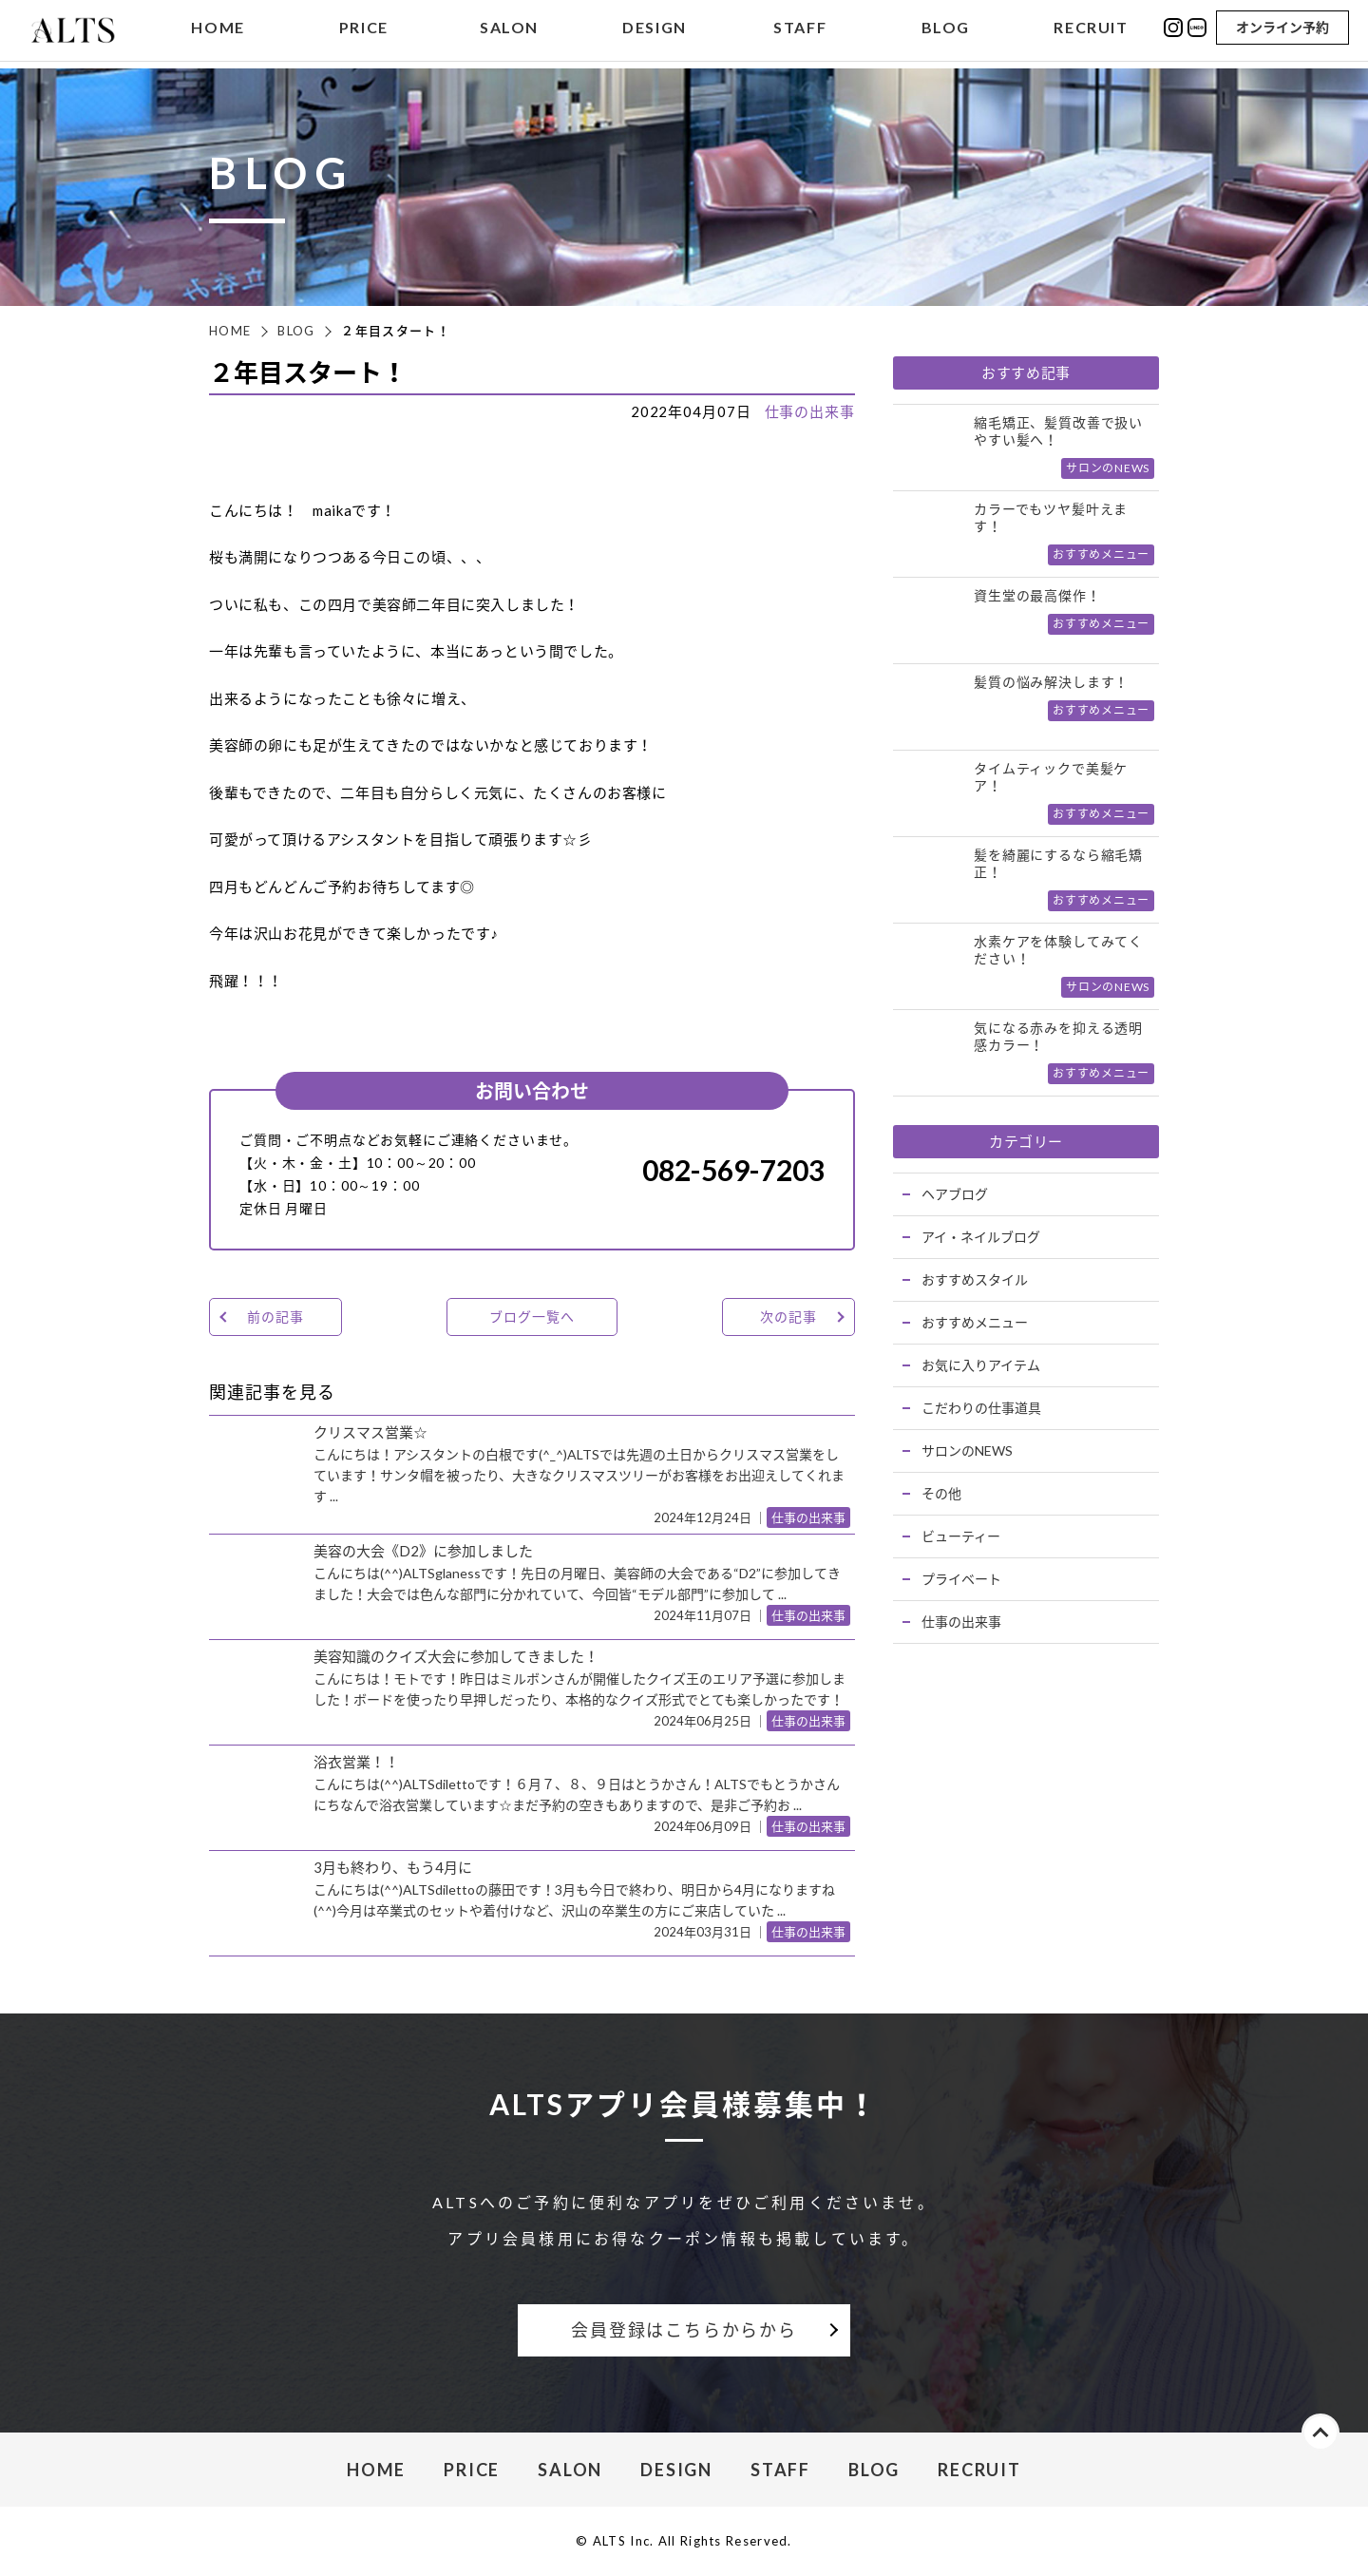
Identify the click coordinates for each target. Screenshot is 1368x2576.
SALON (509, 32)
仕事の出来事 (810, 411)
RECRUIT (1091, 32)
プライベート (961, 1579)
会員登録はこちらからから (684, 2329)
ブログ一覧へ (531, 1316)
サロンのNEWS (967, 1450)
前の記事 (275, 1316)
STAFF (799, 32)
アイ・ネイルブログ (981, 1237)
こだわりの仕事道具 (981, 1408)
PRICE (364, 32)
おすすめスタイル (975, 1279)
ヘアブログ (955, 1194)
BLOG (946, 32)
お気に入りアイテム (981, 1365)
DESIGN (654, 32)
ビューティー (961, 1536)
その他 (941, 1493)
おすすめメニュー (975, 1322)
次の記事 (788, 1316)
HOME (217, 32)
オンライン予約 (1282, 31)
